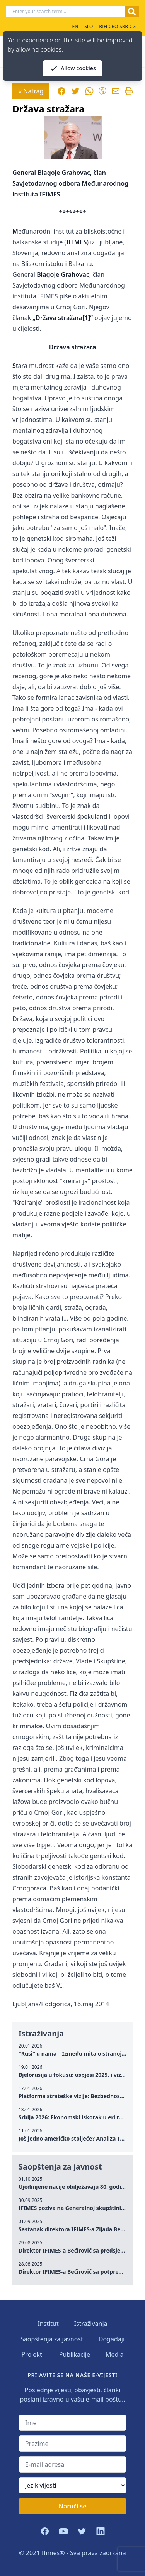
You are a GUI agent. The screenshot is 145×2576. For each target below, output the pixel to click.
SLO (88, 26)
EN (75, 26)
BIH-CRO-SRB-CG (117, 26)
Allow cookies (72, 68)
